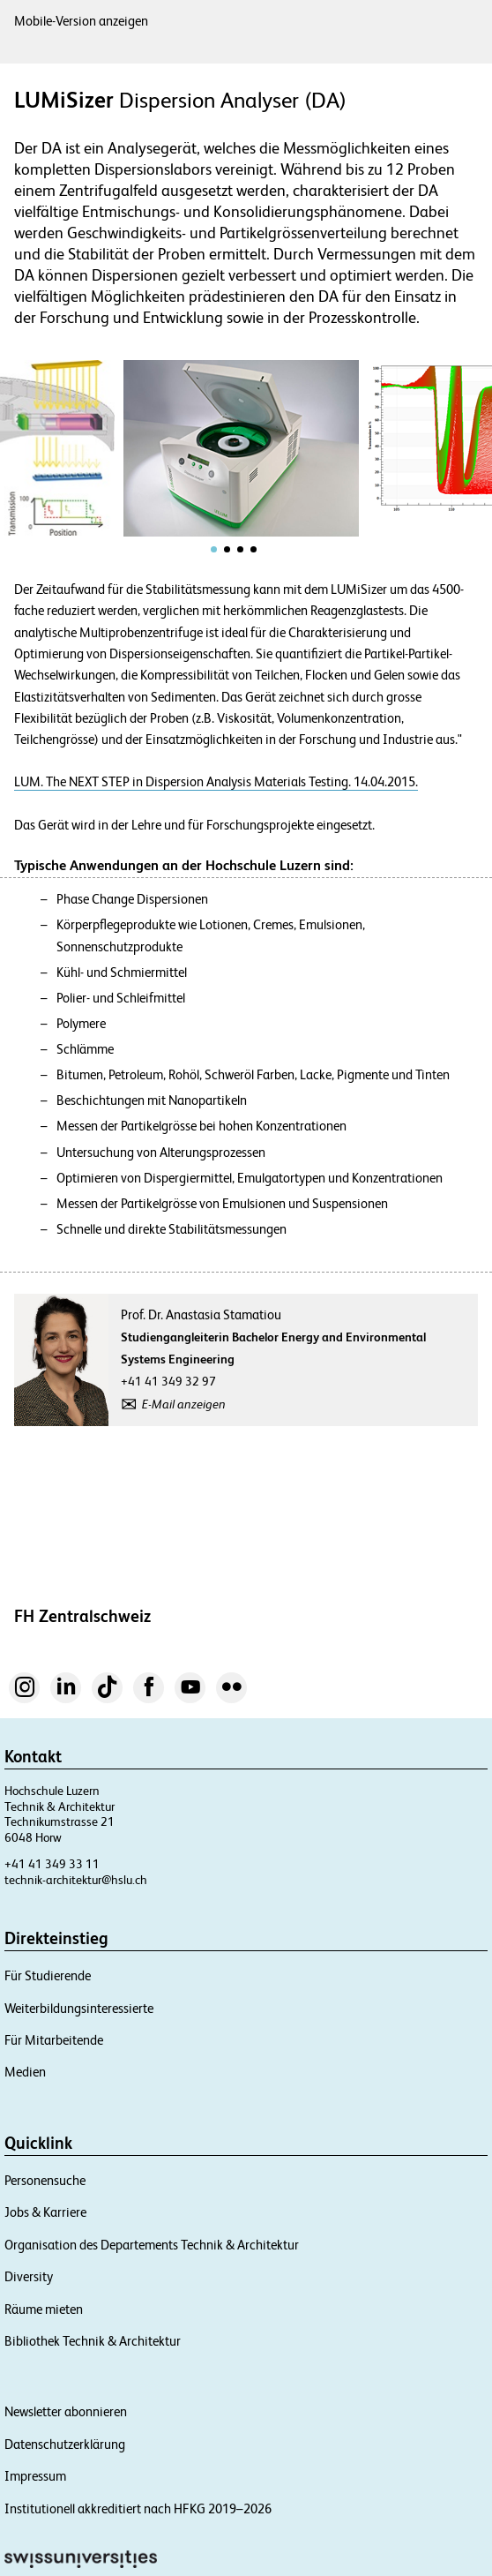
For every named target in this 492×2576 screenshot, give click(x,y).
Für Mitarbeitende (53, 2039)
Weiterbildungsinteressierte (78, 2008)
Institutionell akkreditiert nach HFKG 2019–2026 (138, 2508)
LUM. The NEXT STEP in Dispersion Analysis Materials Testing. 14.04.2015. (216, 782)
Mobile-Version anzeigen (81, 20)
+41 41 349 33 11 (52, 1864)
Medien (25, 2071)
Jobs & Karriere (45, 2211)
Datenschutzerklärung (64, 2444)
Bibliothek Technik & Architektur (92, 2340)
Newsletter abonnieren (65, 2411)
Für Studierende (47, 1975)
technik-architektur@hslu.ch (75, 1880)
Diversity (28, 2276)
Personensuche (45, 2180)
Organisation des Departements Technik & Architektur (151, 2244)
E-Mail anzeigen (184, 1404)
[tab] (214, 549)
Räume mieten (43, 2309)
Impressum (35, 2475)
